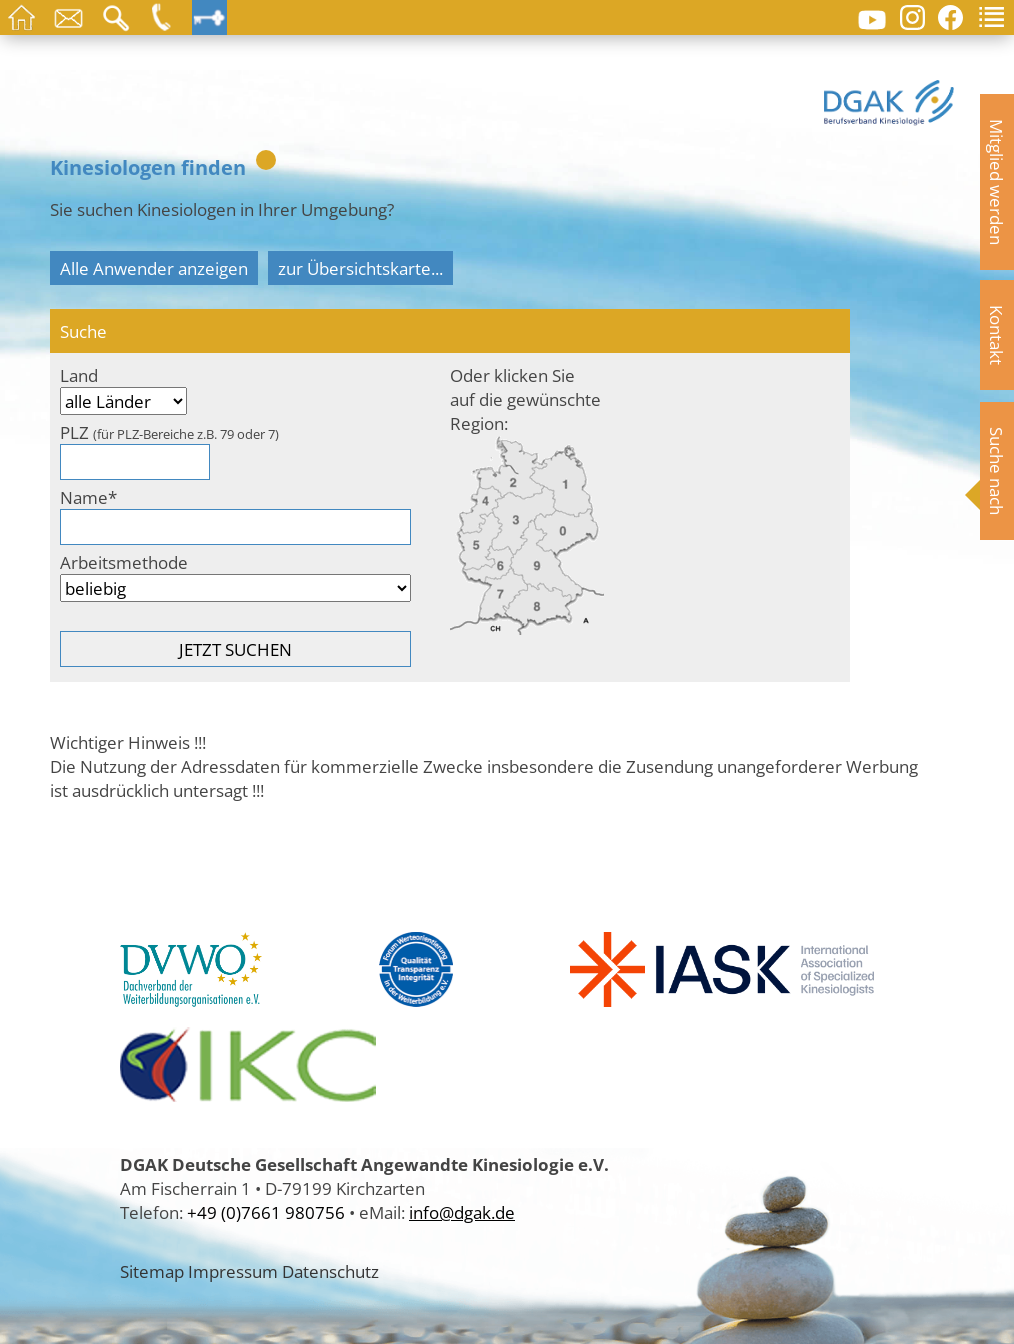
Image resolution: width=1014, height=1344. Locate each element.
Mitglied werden (997, 182)
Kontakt (997, 335)
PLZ (169, 432)
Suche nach (997, 471)
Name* (88, 497)
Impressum (233, 1271)
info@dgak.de (462, 1212)
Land (79, 375)
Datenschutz (330, 1271)
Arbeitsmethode (124, 562)
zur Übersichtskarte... (360, 268)
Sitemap (152, 1271)
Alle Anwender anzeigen (154, 268)
